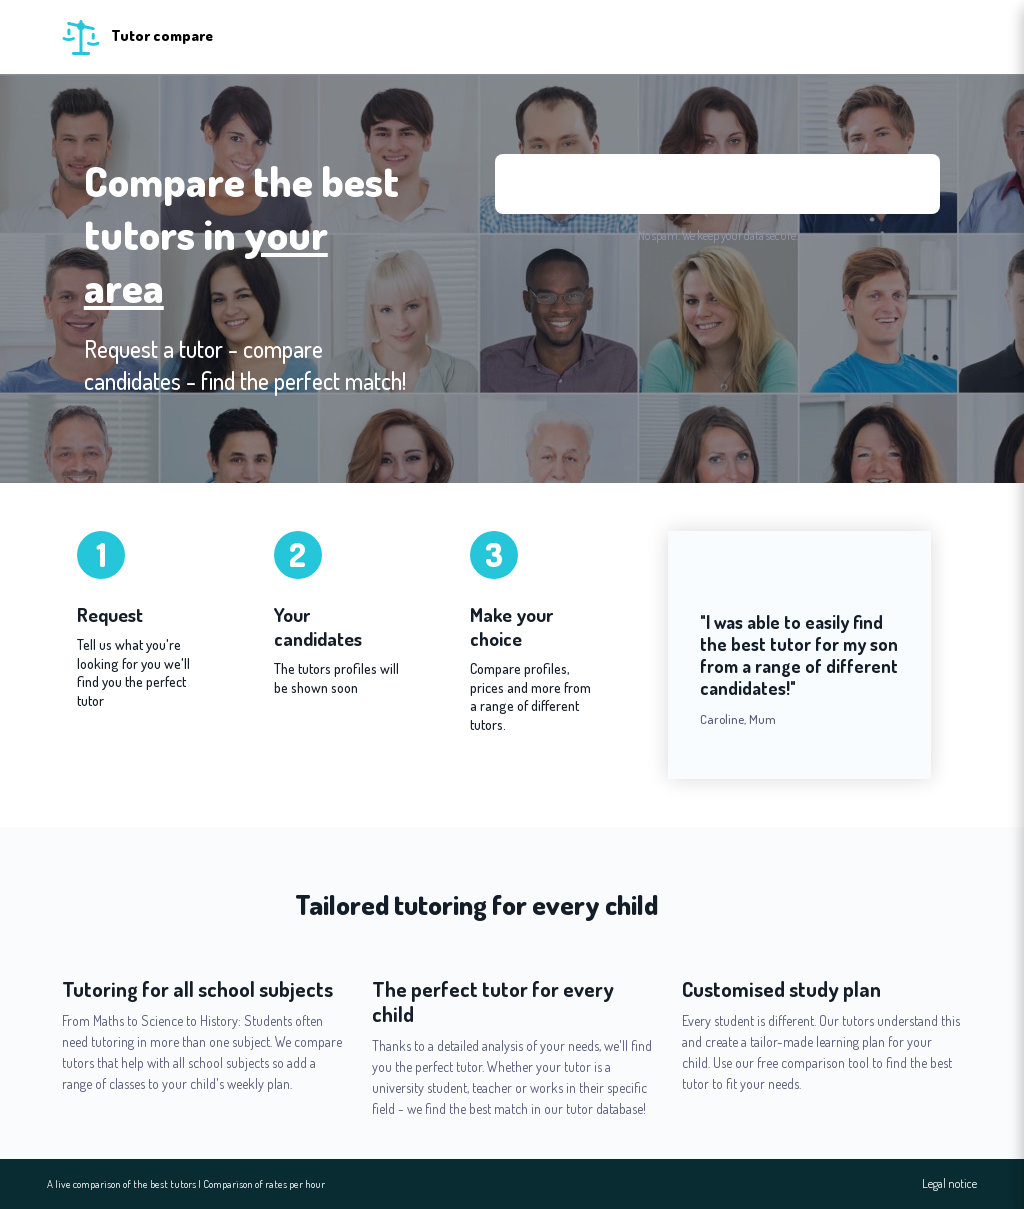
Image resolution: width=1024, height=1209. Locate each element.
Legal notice (949, 1184)
